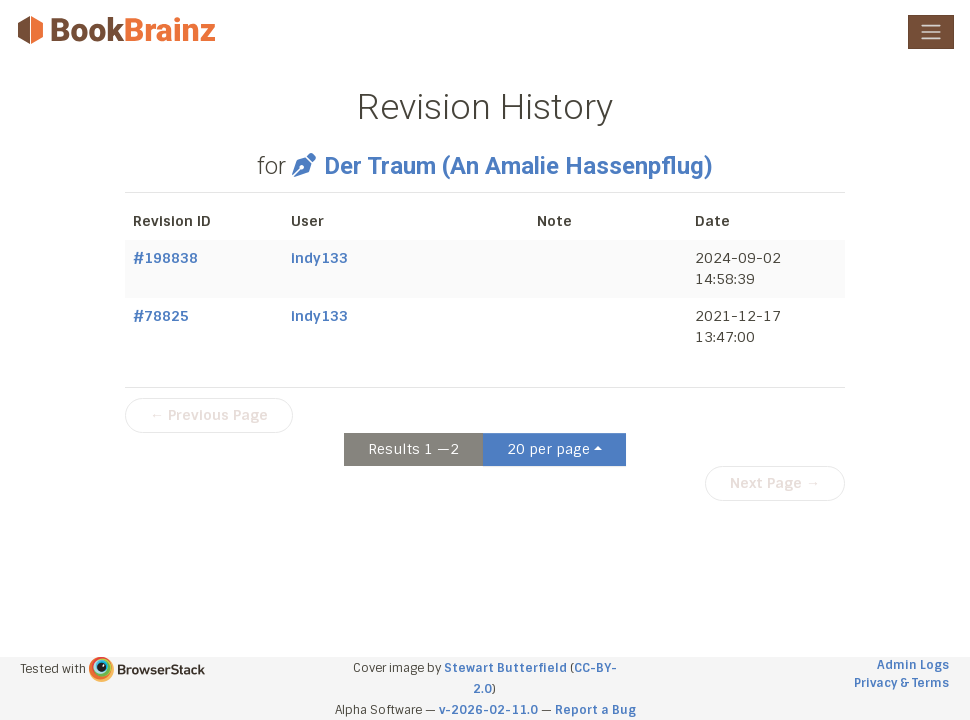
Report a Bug (595, 710)
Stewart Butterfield (505, 668)
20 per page (548, 449)
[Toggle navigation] (931, 32)
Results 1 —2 (413, 449)
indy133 (319, 258)
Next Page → (775, 483)
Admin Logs (913, 665)
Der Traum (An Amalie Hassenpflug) (502, 166)
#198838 (165, 258)
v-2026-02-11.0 (488, 710)
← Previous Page (209, 415)
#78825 (161, 316)
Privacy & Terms (901, 683)
